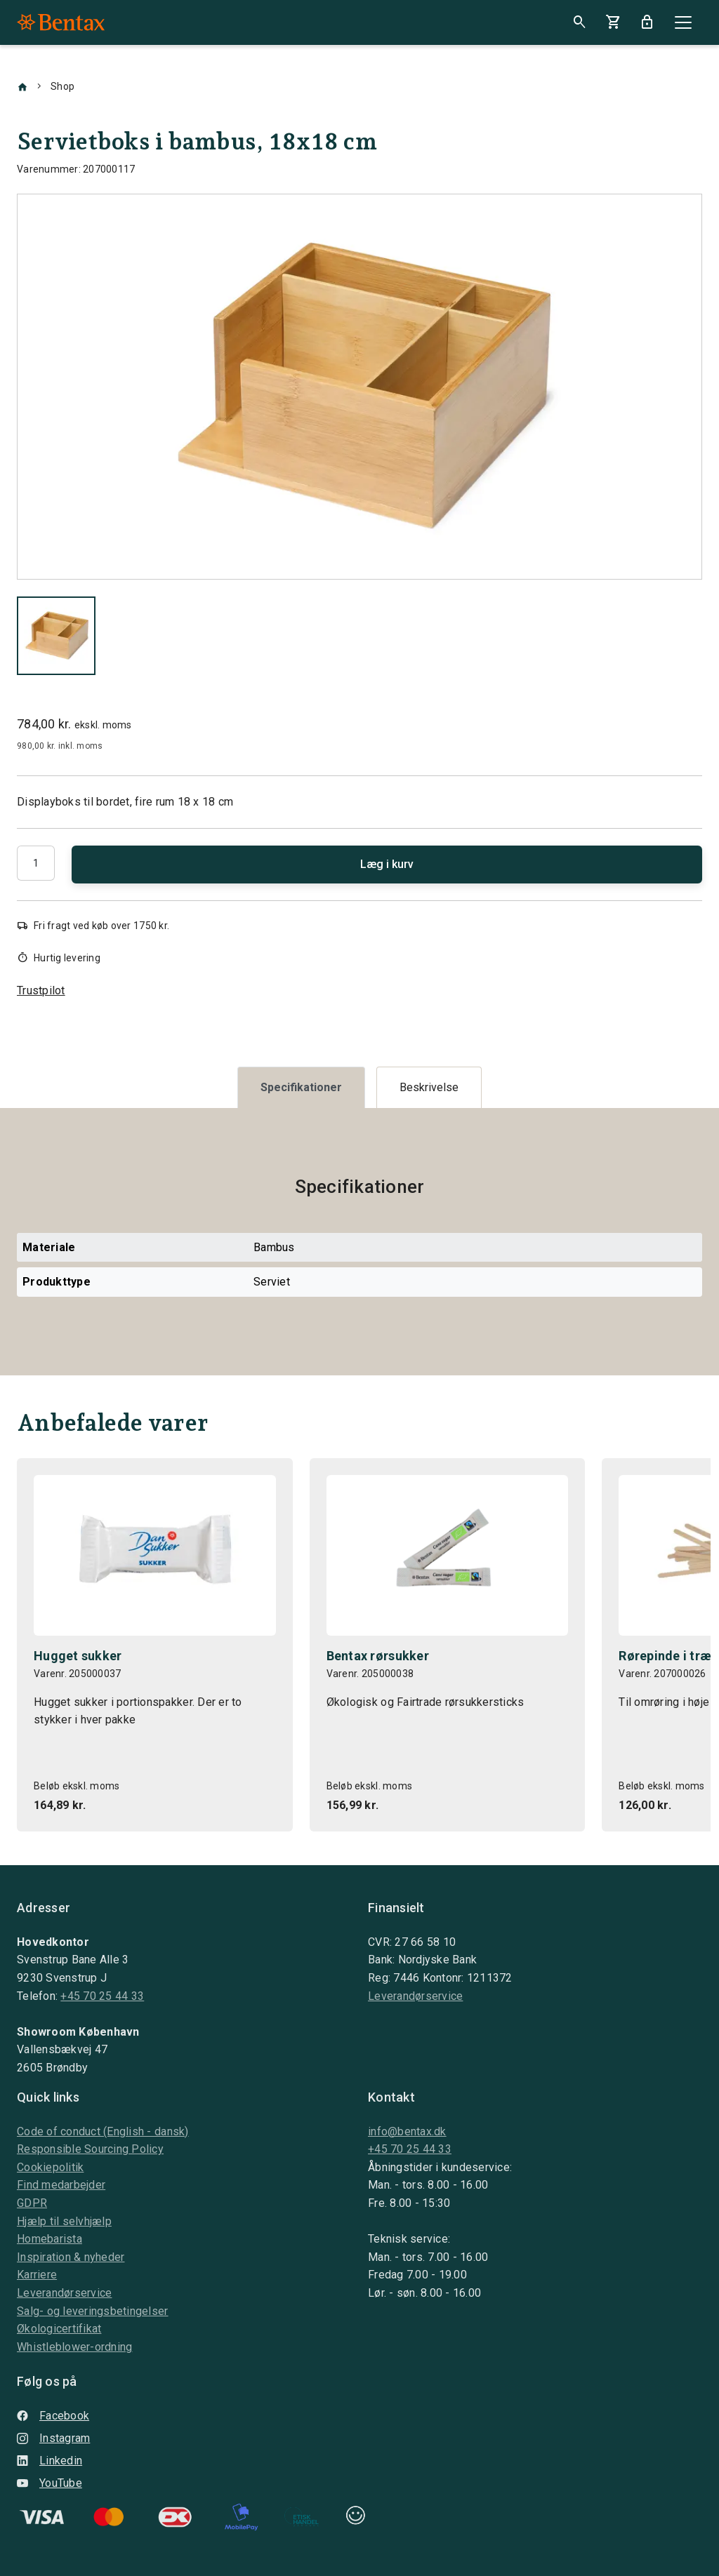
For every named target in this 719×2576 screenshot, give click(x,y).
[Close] (683, 22)
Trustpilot (41, 990)
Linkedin (49, 2460)
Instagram (53, 2438)
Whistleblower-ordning (74, 2347)
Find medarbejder (61, 2184)
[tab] (301, 1087)
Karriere (37, 2274)
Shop (62, 86)
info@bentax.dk (407, 2131)
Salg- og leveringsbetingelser (93, 2311)
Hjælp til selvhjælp (64, 2221)
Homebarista (49, 2238)
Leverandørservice (415, 1996)
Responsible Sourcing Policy (90, 2149)
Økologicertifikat (59, 2328)
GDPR (32, 2203)
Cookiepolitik (50, 2167)
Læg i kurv (387, 864)
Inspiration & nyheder (70, 2257)
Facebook (53, 2415)
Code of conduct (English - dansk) (103, 2131)
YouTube (49, 2483)
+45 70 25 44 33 (102, 1996)
